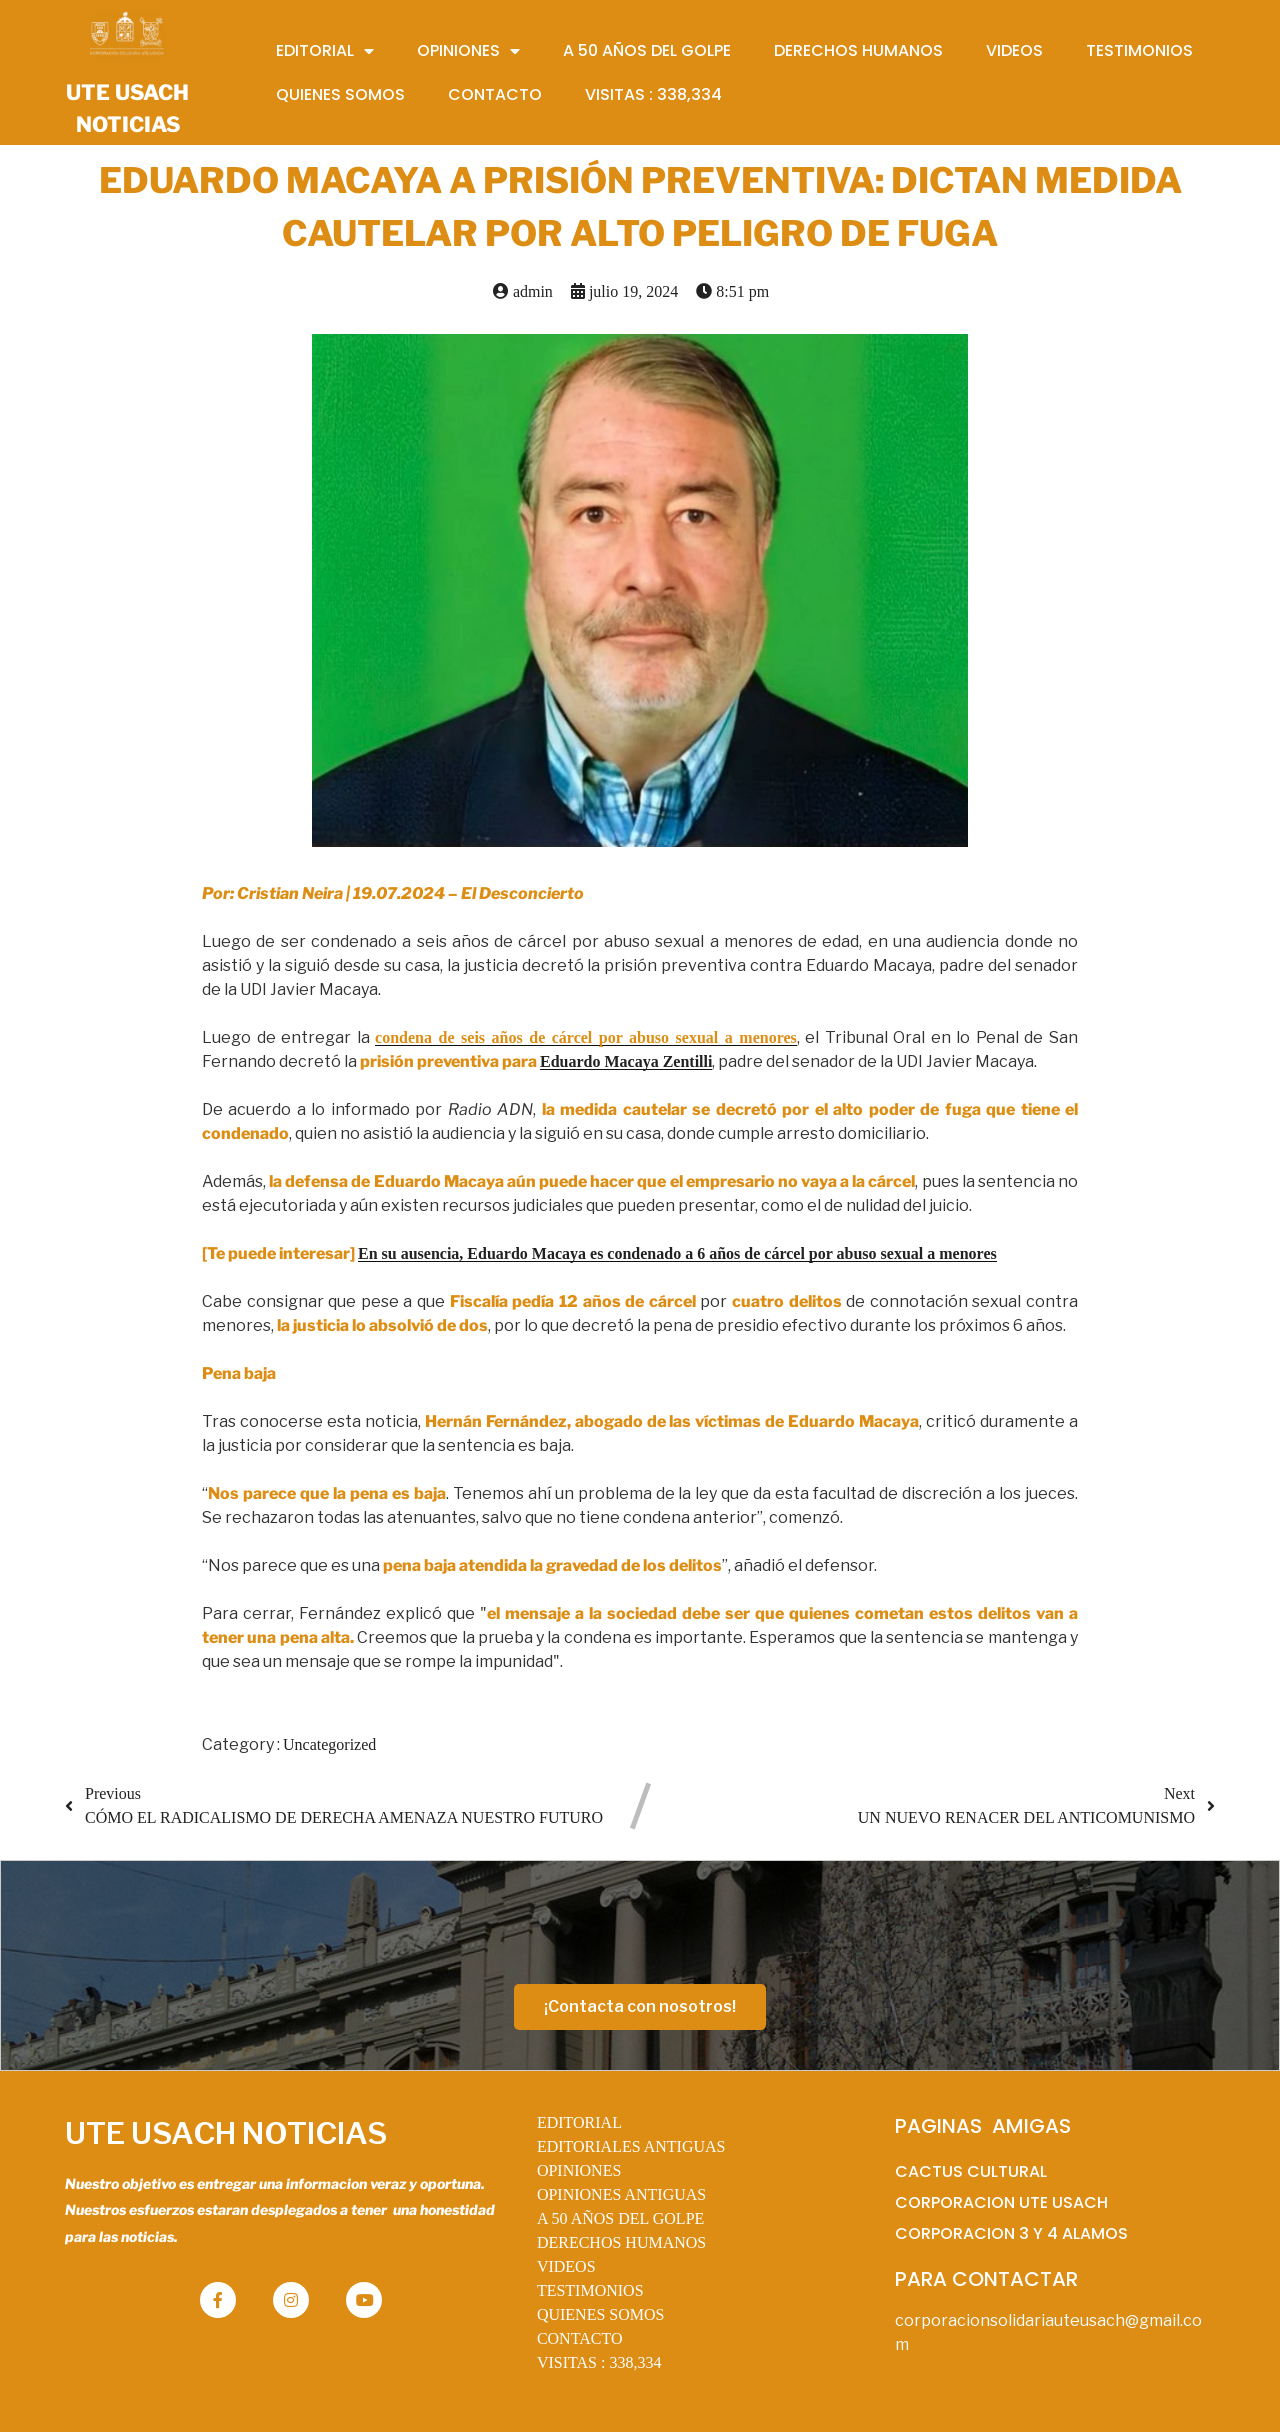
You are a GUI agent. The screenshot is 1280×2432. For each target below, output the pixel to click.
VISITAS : (599, 2362)
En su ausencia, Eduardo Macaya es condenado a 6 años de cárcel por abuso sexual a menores (677, 1253)
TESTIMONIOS (590, 2290)
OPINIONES (579, 2170)
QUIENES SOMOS (601, 2314)
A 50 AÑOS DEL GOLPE (620, 2218)
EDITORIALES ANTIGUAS (631, 2146)
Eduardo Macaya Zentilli (626, 1061)
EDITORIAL (579, 2122)
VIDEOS (566, 2266)
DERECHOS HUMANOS (621, 2242)
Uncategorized (329, 1744)
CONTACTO (580, 2338)
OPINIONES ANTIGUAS (621, 2194)
